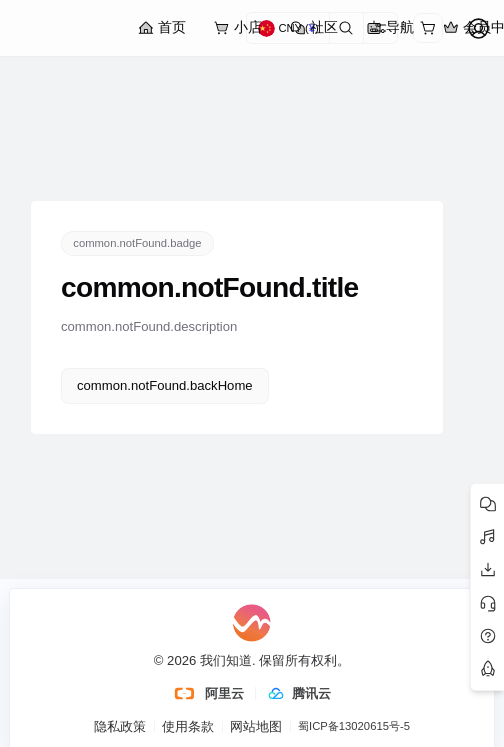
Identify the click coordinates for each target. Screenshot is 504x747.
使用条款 (188, 726)
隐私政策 (120, 726)
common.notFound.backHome (165, 385)
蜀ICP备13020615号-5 (354, 726)
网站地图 (256, 726)
